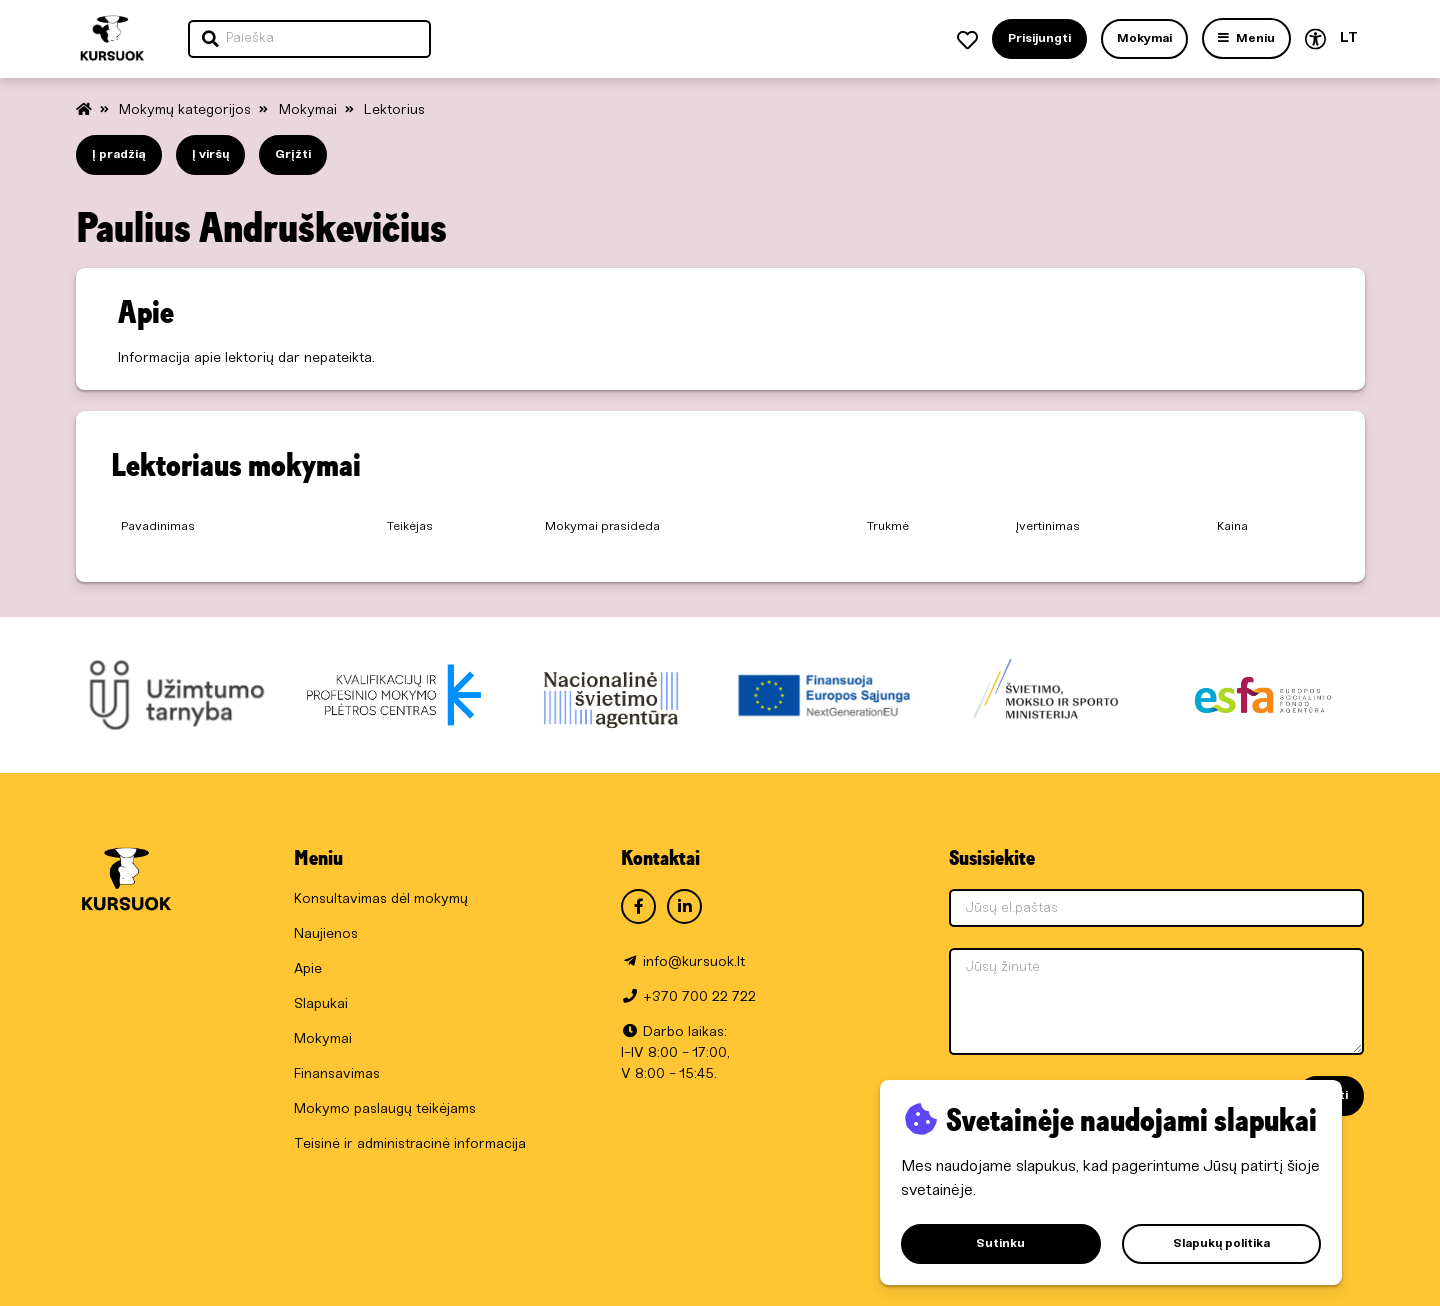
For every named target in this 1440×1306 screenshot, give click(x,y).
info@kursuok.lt (694, 962)
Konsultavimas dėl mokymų (381, 899)
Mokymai (310, 110)
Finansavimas (337, 1074)
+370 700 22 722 (699, 997)
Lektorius (394, 110)
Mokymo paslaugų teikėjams (385, 1109)
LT (1349, 38)
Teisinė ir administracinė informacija (410, 1144)
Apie (308, 969)
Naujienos (326, 934)
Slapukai (321, 1004)
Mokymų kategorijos (187, 110)
